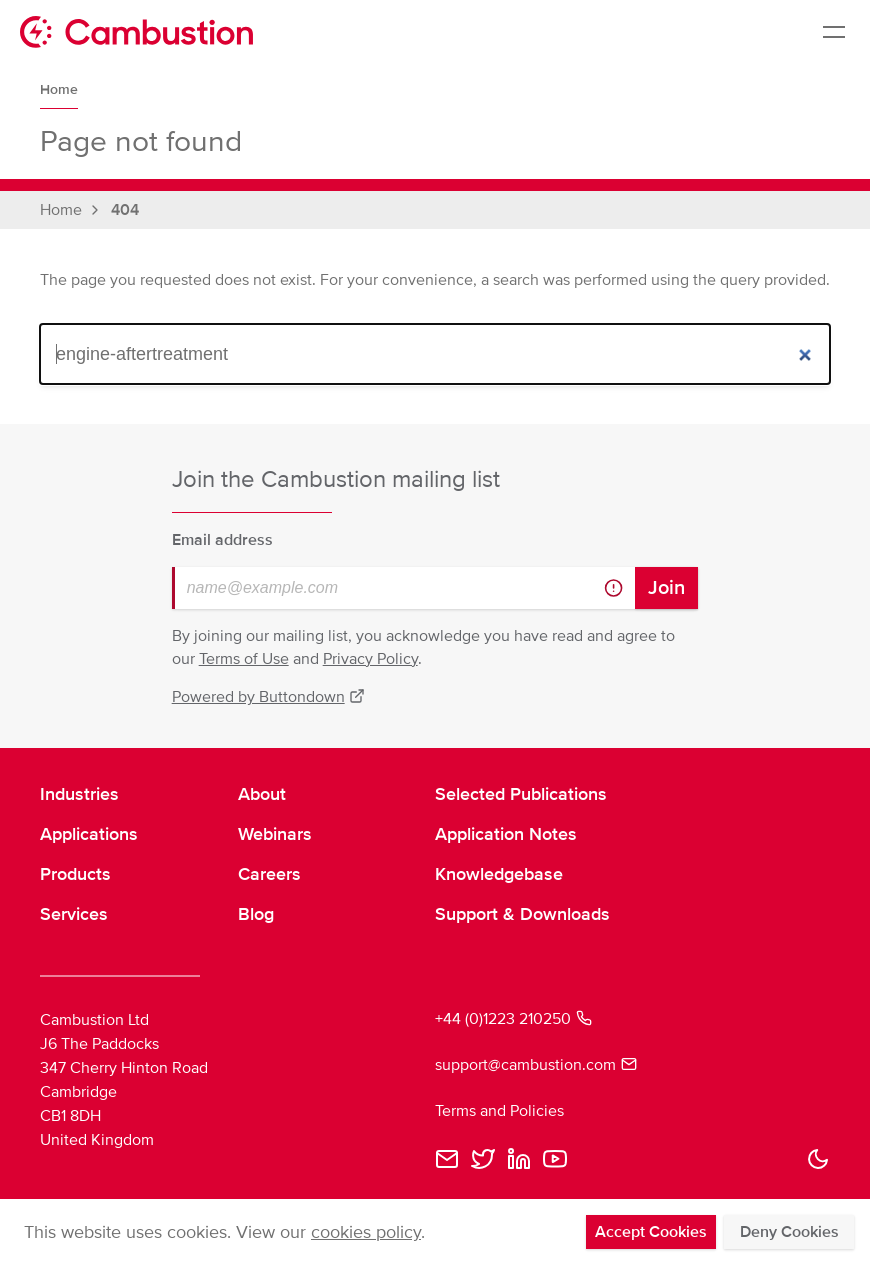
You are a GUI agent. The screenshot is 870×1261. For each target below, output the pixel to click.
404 (125, 210)
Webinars (275, 834)
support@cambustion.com (536, 1065)
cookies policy (366, 1232)
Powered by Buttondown (269, 697)
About (262, 794)
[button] (818, 1159)
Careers (269, 874)
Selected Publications (521, 794)
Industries (79, 794)
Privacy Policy (370, 659)
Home (59, 89)
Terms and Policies (499, 1111)
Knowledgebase (499, 874)
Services (74, 914)
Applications (89, 834)
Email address (222, 540)
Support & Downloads (522, 914)
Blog (256, 914)
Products (75, 874)
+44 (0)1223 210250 (513, 1019)
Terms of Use (244, 659)
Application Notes (506, 834)
